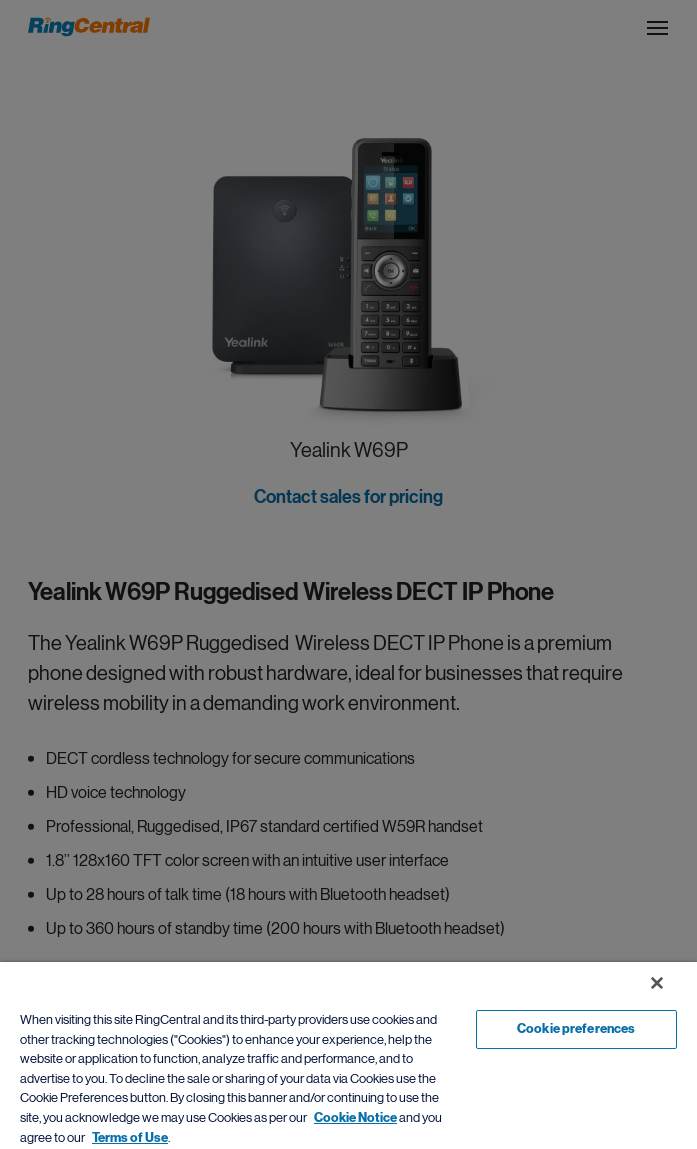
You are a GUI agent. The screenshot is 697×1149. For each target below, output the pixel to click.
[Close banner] (657, 983)
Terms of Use (130, 1138)
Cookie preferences (576, 1029)
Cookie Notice (355, 1118)
